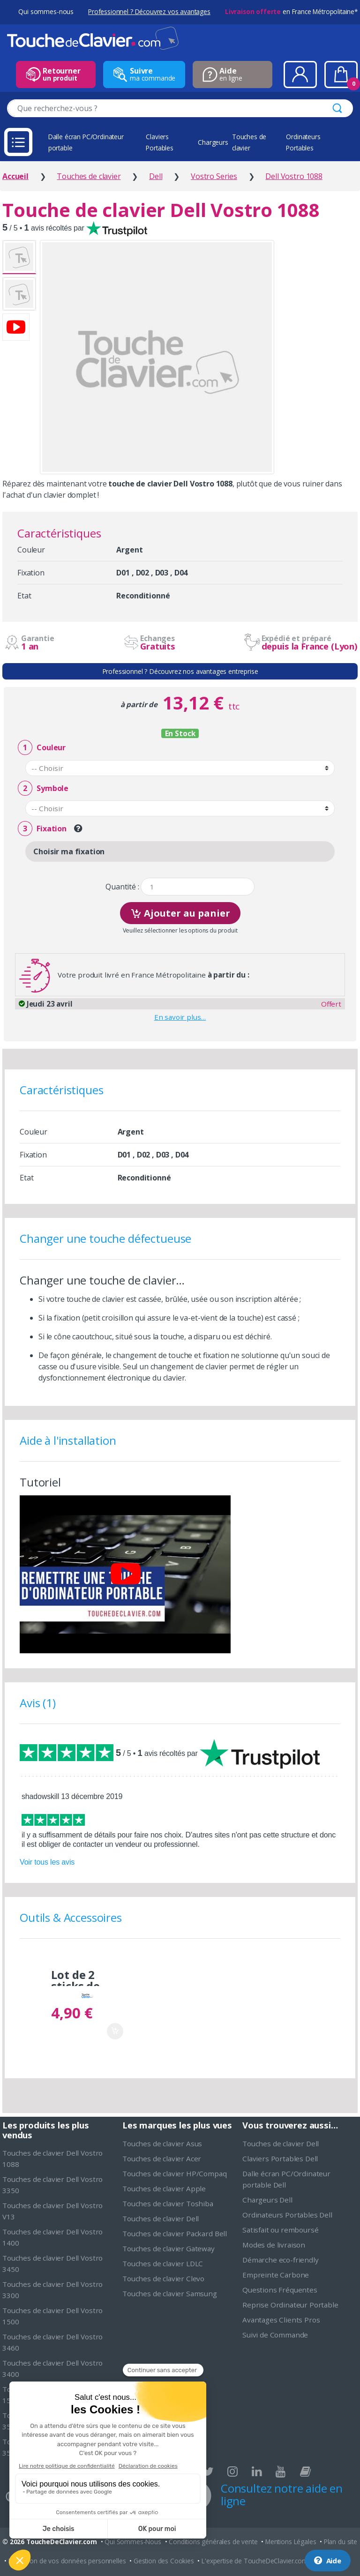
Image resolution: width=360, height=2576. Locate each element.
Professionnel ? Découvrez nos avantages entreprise (180, 671)
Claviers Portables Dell (280, 2158)
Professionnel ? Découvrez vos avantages (149, 11)
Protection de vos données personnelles (67, 2560)
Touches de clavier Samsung (169, 2293)
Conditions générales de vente (213, 2541)
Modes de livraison (273, 2244)
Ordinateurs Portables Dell (287, 2214)
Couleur (42, 748)
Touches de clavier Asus (162, 2143)
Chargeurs (213, 142)
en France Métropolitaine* (291, 11)
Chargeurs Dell (267, 2199)
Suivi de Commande (275, 2334)
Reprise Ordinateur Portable (290, 2304)
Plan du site (340, 2541)
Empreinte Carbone (275, 2274)
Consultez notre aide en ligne (282, 2494)
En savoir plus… (180, 1017)
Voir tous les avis (47, 1862)
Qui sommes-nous (46, 11)
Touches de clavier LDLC (162, 2263)
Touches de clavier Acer (161, 2158)
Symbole (43, 788)
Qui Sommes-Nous (133, 2541)
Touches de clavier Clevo (163, 2278)
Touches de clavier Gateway (168, 2248)
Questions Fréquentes (279, 2289)
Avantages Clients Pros (281, 2319)
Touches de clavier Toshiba (167, 2203)
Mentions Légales (290, 2541)
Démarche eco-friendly (280, 2259)
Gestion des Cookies (164, 2560)
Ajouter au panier (180, 912)
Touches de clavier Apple (164, 2188)
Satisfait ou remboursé (280, 2229)
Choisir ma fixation (69, 851)
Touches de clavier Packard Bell (174, 2233)
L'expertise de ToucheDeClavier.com (255, 2560)
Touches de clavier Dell (160, 2218)
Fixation (42, 829)
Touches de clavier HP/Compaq (174, 2173)
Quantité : (122, 887)
